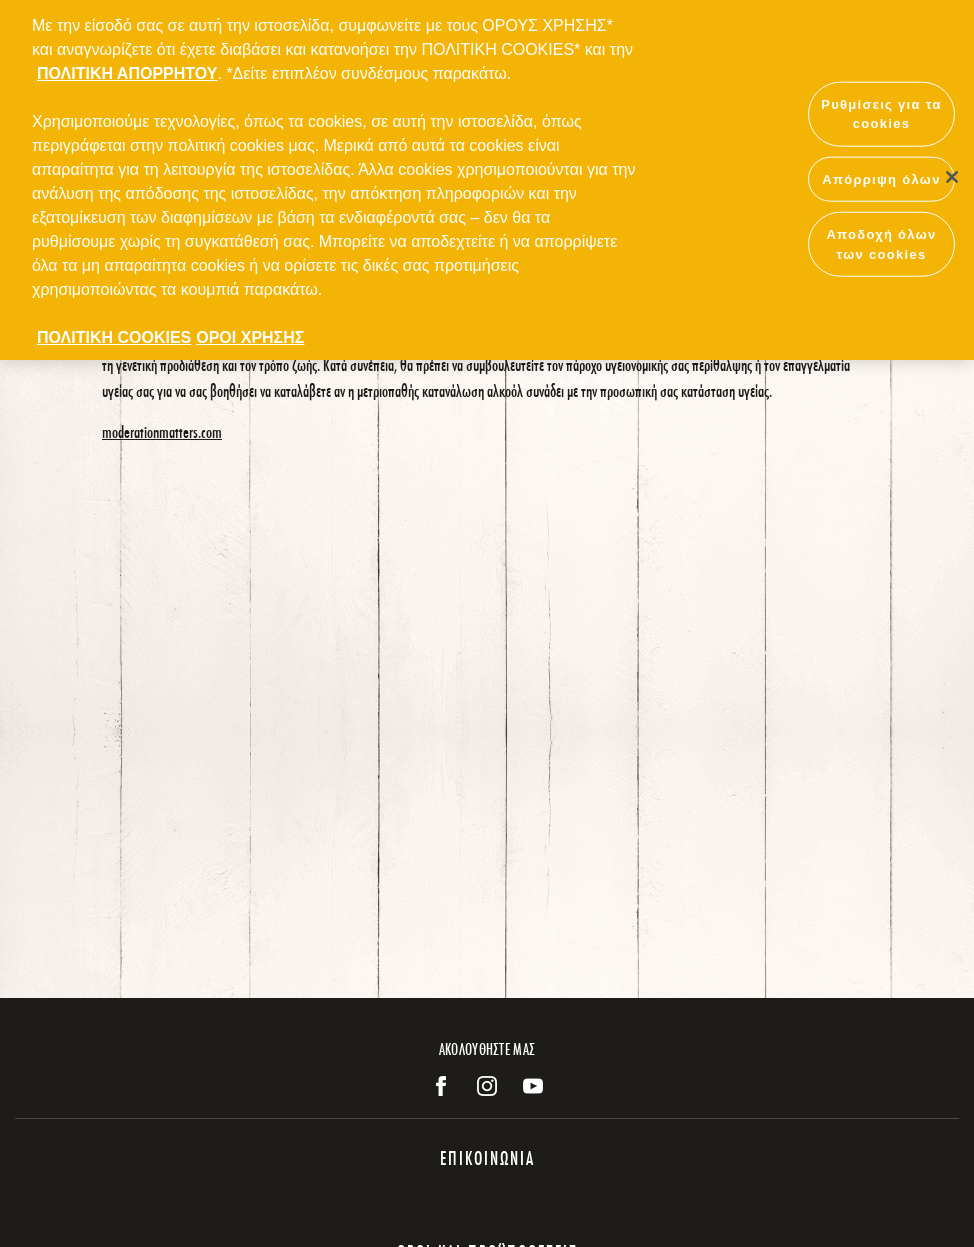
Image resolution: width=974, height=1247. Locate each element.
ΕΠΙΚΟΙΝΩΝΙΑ (487, 1157)
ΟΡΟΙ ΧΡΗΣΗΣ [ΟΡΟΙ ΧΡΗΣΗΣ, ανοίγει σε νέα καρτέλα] (250, 330)
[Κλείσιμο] (952, 170)
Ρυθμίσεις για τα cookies (881, 107)
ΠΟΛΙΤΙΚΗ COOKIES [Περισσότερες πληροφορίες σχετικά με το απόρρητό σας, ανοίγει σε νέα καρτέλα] (114, 330)
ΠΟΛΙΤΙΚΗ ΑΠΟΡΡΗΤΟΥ (127, 66)
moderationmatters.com (162, 431)
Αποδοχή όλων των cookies (881, 237)
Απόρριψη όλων (881, 172)
